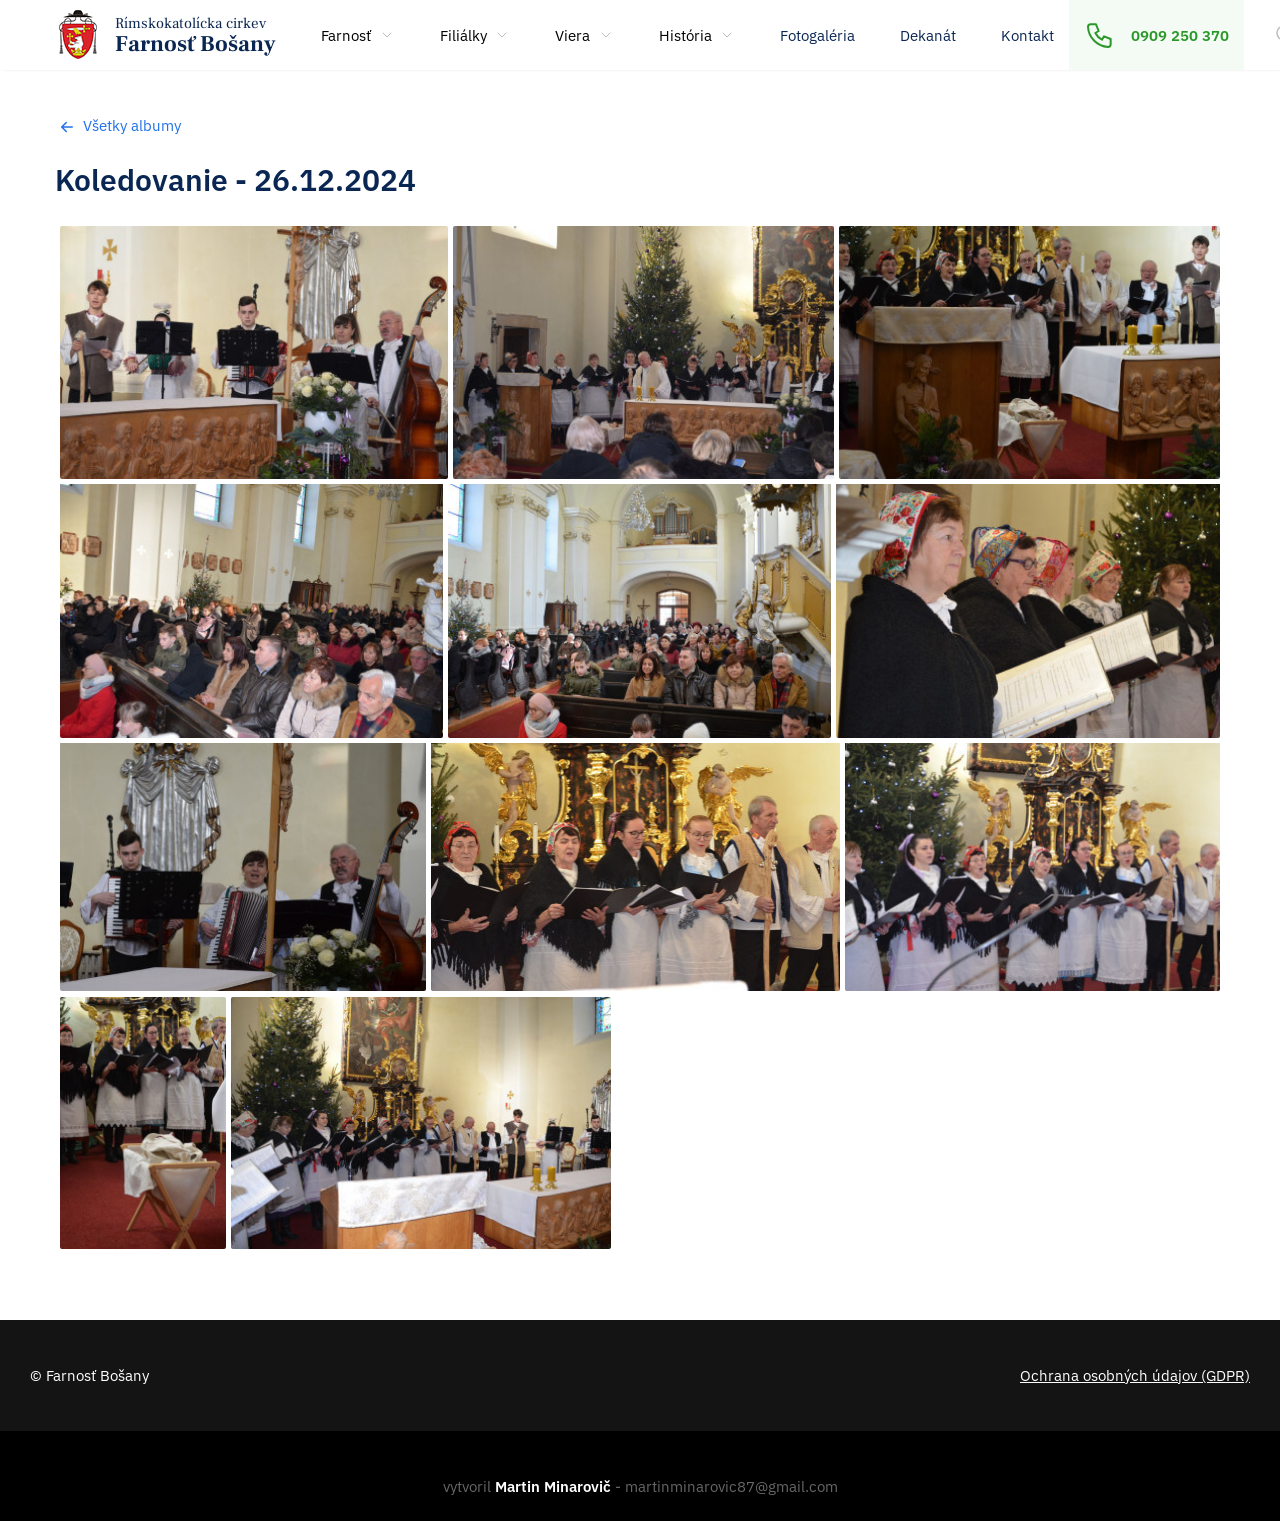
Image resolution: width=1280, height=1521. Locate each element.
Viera (584, 35)
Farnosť (358, 35)
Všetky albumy (118, 125)
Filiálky (475, 35)
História (697, 35)
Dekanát (928, 35)
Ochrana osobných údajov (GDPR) (1135, 1374)
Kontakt (1027, 35)
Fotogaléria (817, 35)
